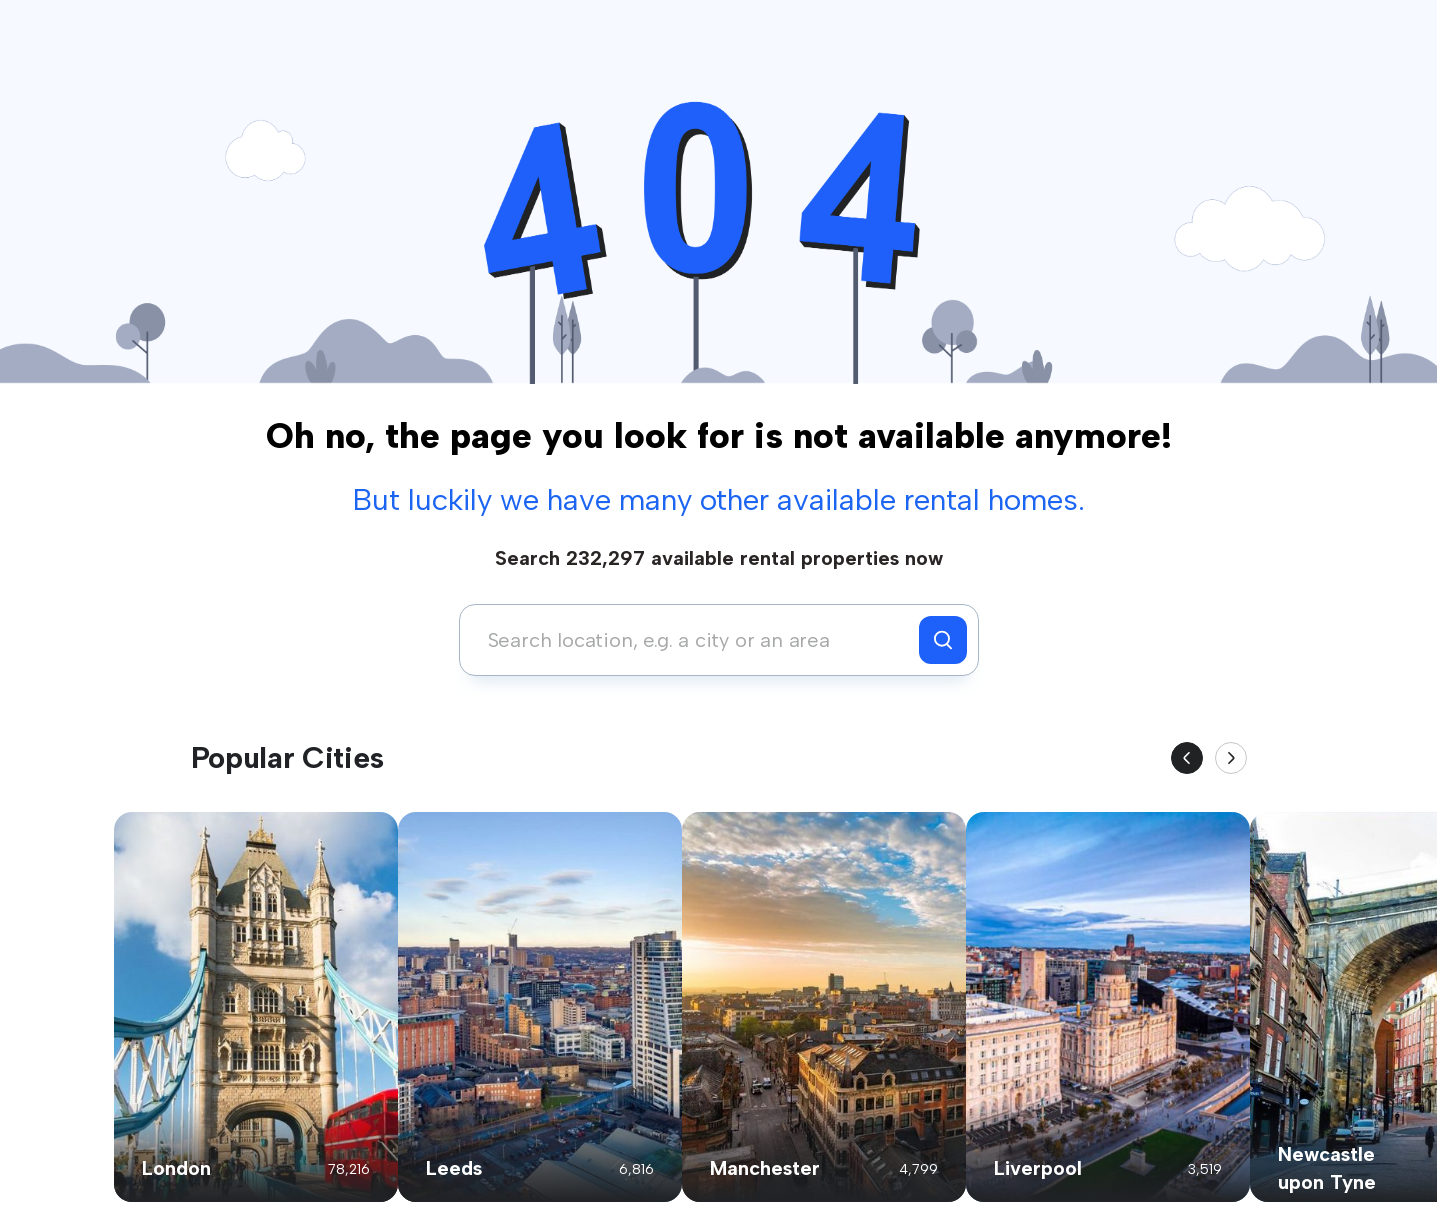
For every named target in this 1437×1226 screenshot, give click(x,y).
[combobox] (694, 640)
